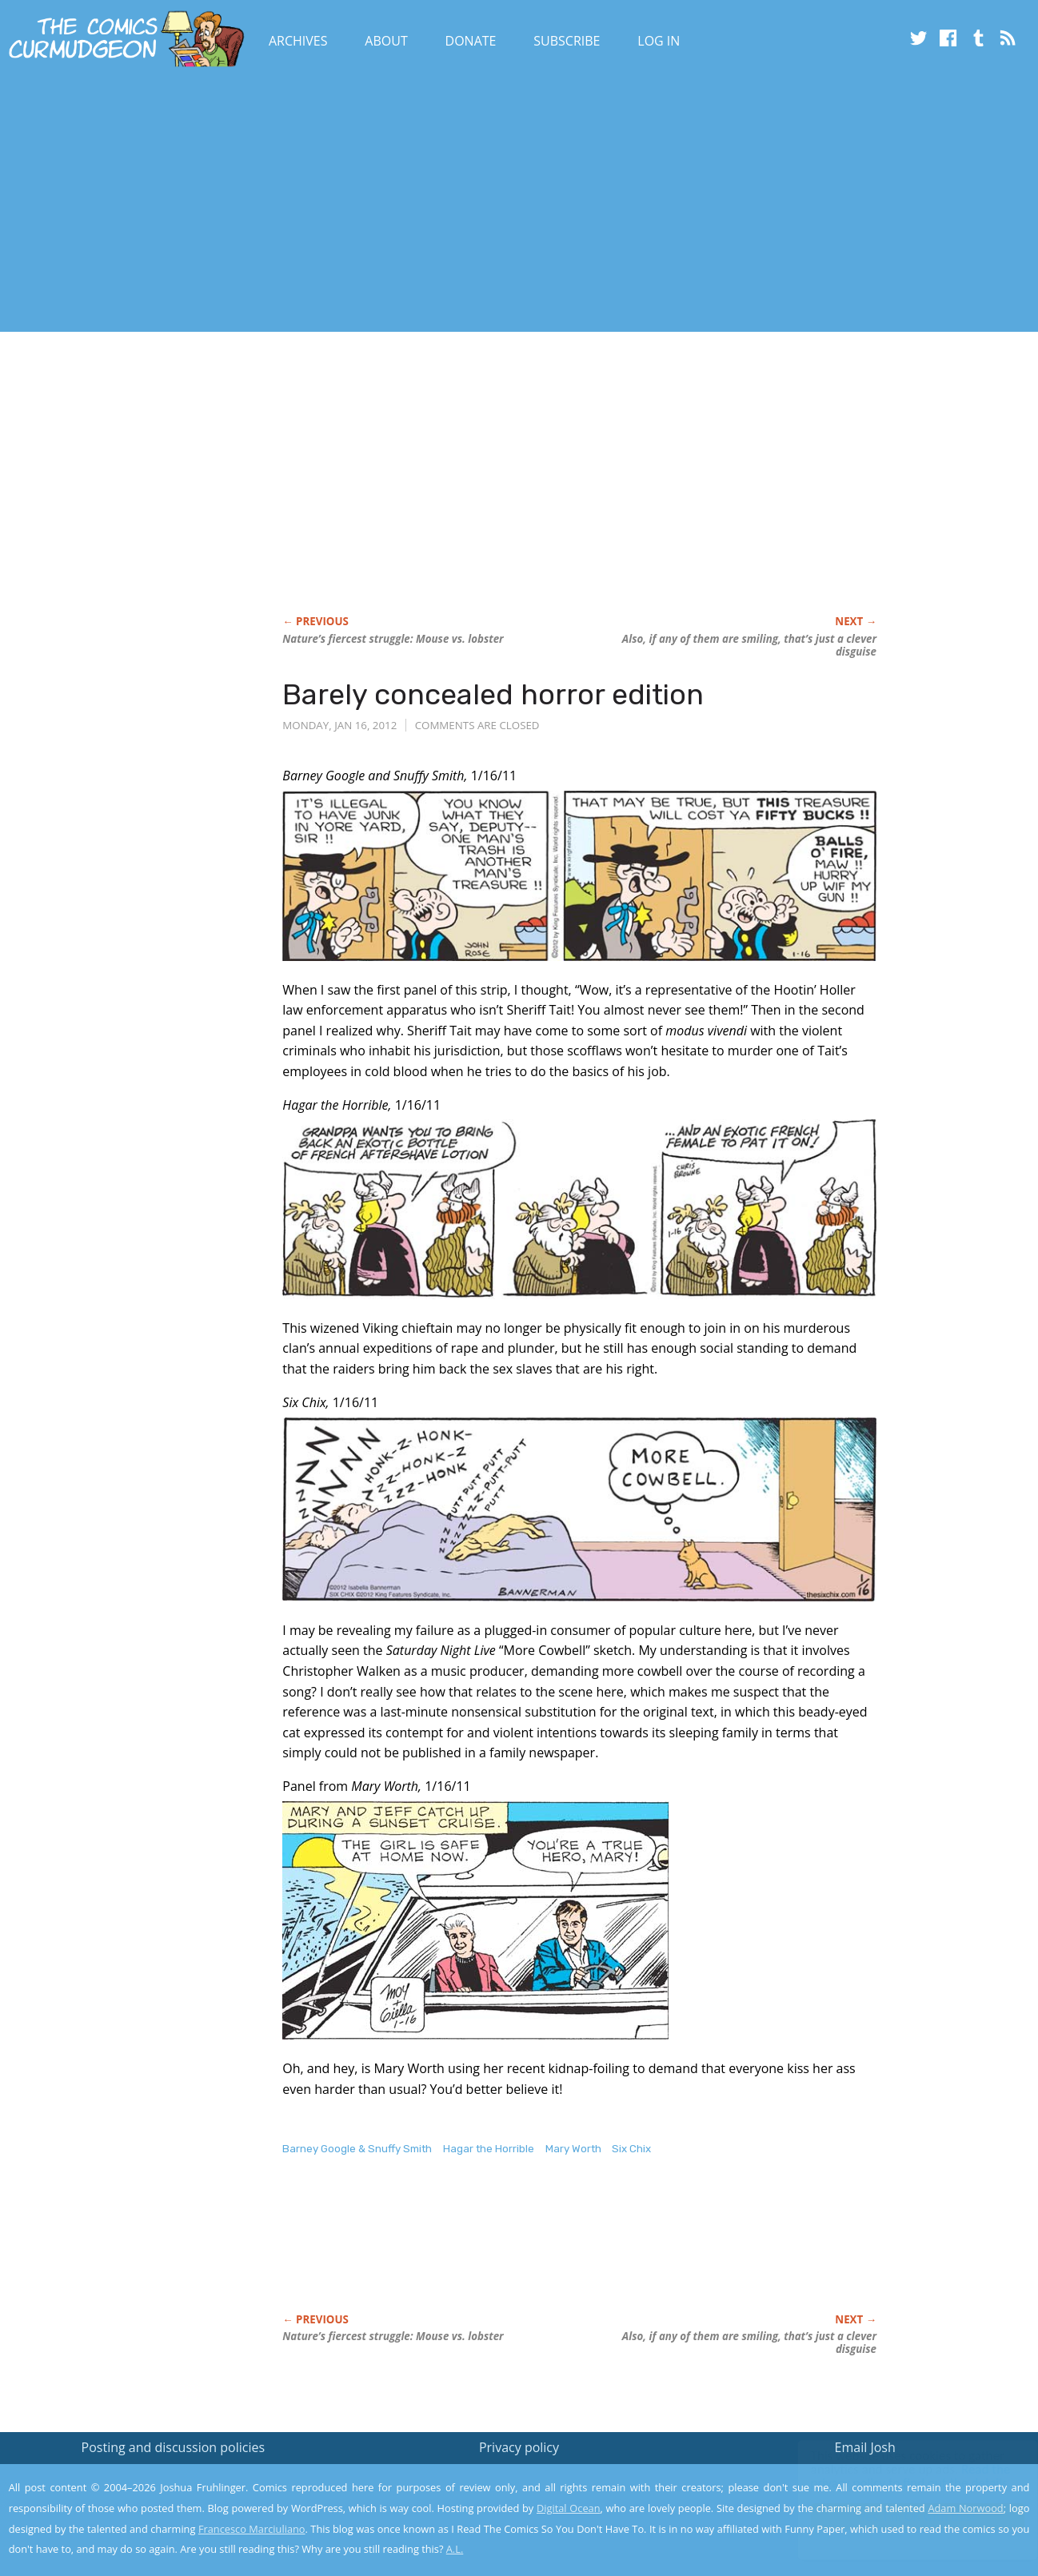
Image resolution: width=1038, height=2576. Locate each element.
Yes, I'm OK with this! (902, 2516)
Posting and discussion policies (173, 2447)
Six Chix (631, 2149)
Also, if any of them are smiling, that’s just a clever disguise (749, 645)
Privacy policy (519, 2447)
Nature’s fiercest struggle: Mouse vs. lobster (392, 639)
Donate (471, 41)
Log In (658, 41)
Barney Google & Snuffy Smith (357, 2149)
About (386, 41)
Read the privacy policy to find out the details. (895, 2476)
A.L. (455, 2549)
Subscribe (566, 41)
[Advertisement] (291, 202)
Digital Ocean (569, 2508)
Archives (298, 41)
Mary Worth (573, 2149)
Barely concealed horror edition (493, 694)
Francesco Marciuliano (251, 2529)
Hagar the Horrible (488, 2149)
